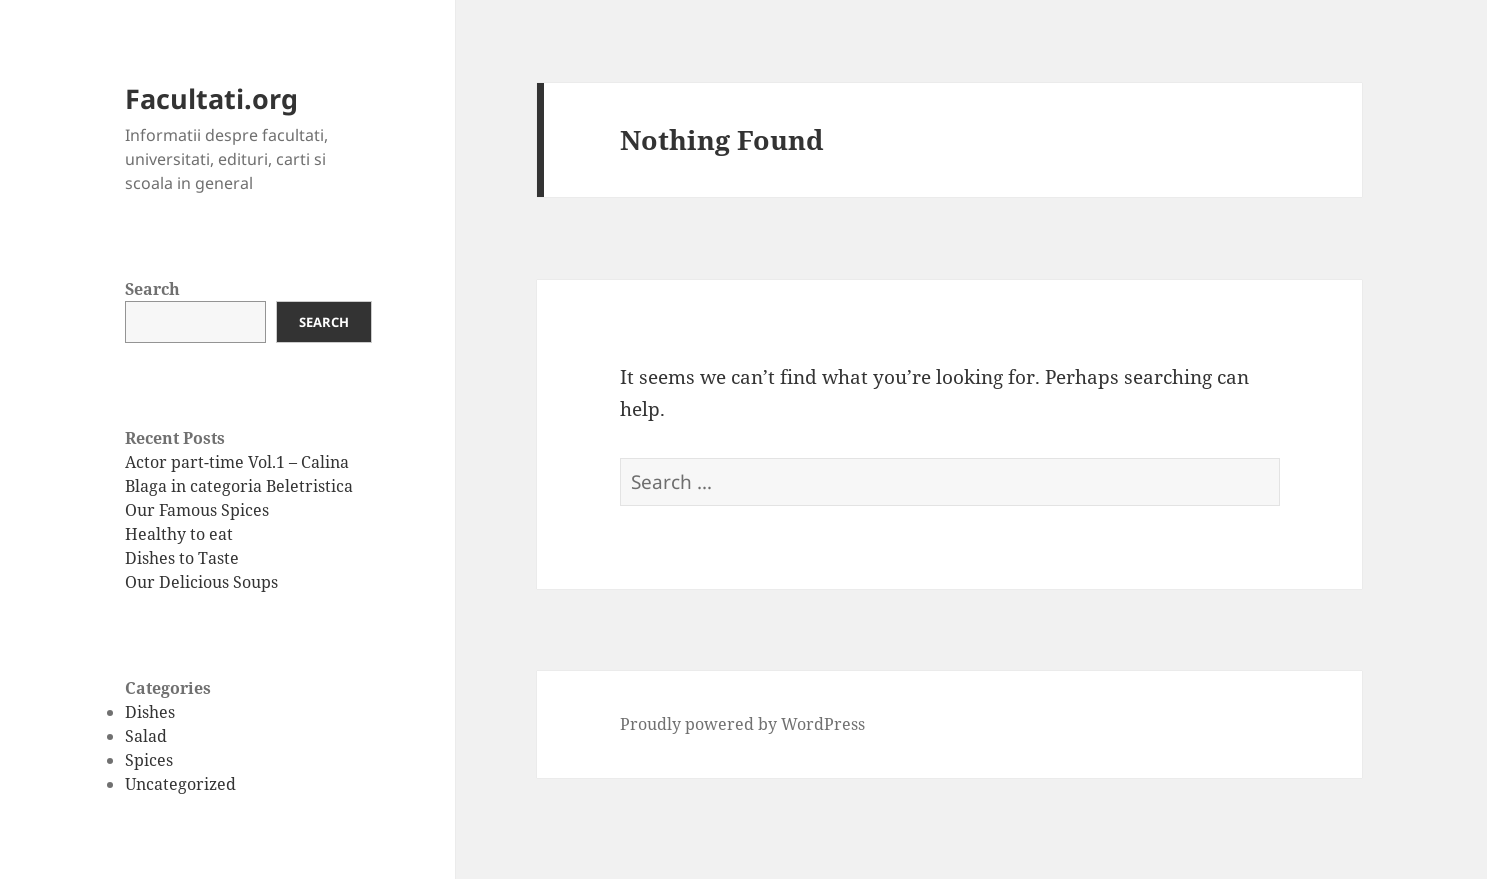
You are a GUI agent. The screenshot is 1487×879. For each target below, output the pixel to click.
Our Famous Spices (197, 510)
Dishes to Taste (182, 558)
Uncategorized (180, 784)
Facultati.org (211, 98)
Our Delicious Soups (201, 582)
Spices (149, 760)
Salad (146, 736)
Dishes (150, 712)
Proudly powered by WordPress (742, 724)
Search (152, 289)
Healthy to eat (179, 534)
